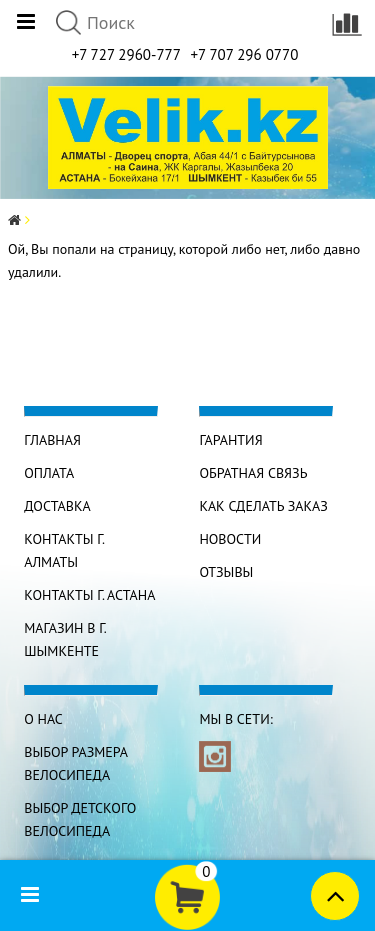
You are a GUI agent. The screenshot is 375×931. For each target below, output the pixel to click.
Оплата (49, 473)
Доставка (57, 506)
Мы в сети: (235, 719)
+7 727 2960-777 (126, 54)
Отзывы (226, 572)
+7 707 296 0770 (244, 54)
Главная (52, 440)
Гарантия (230, 440)
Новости (230, 539)
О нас (43, 719)
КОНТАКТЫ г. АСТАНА (89, 595)
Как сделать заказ (263, 506)
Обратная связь (253, 473)
